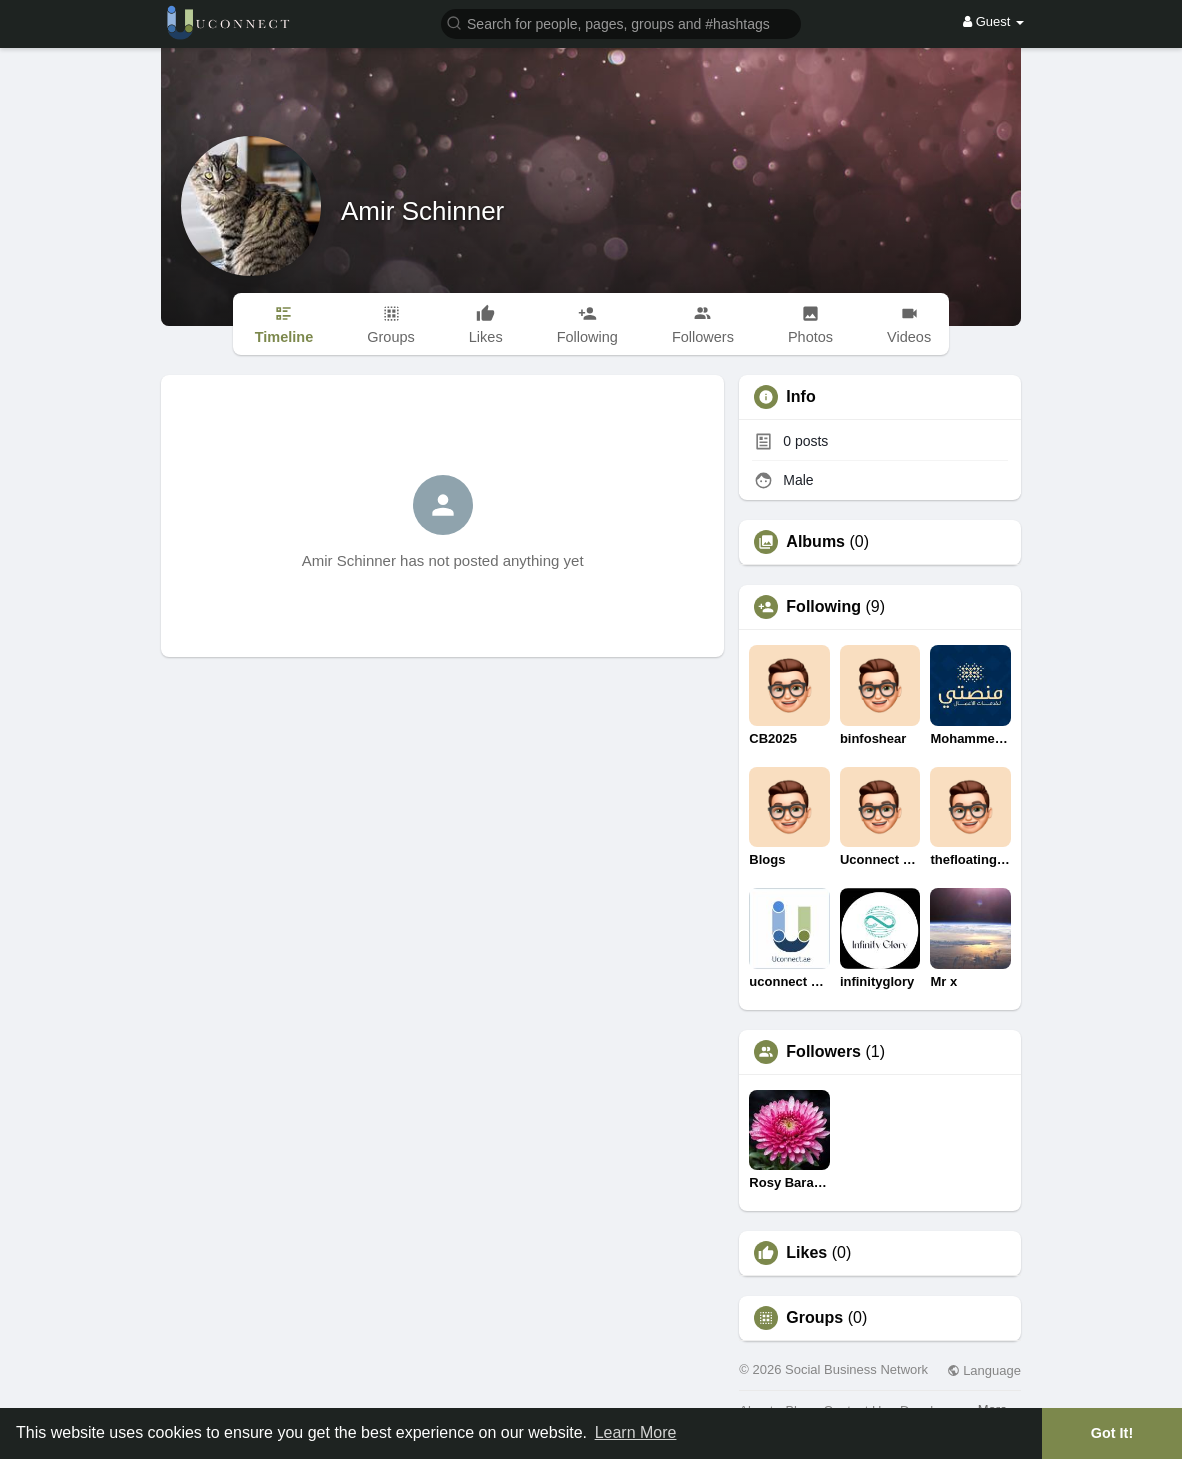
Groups (814, 1318)
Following (823, 607)
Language (984, 1370)
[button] (621, 22)
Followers (823, 1052)
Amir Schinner (422, 211)
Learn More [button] (636, 1432)
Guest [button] (993, 21)
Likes (806, 1253)
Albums (815, 542)
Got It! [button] (1112, 1433)
